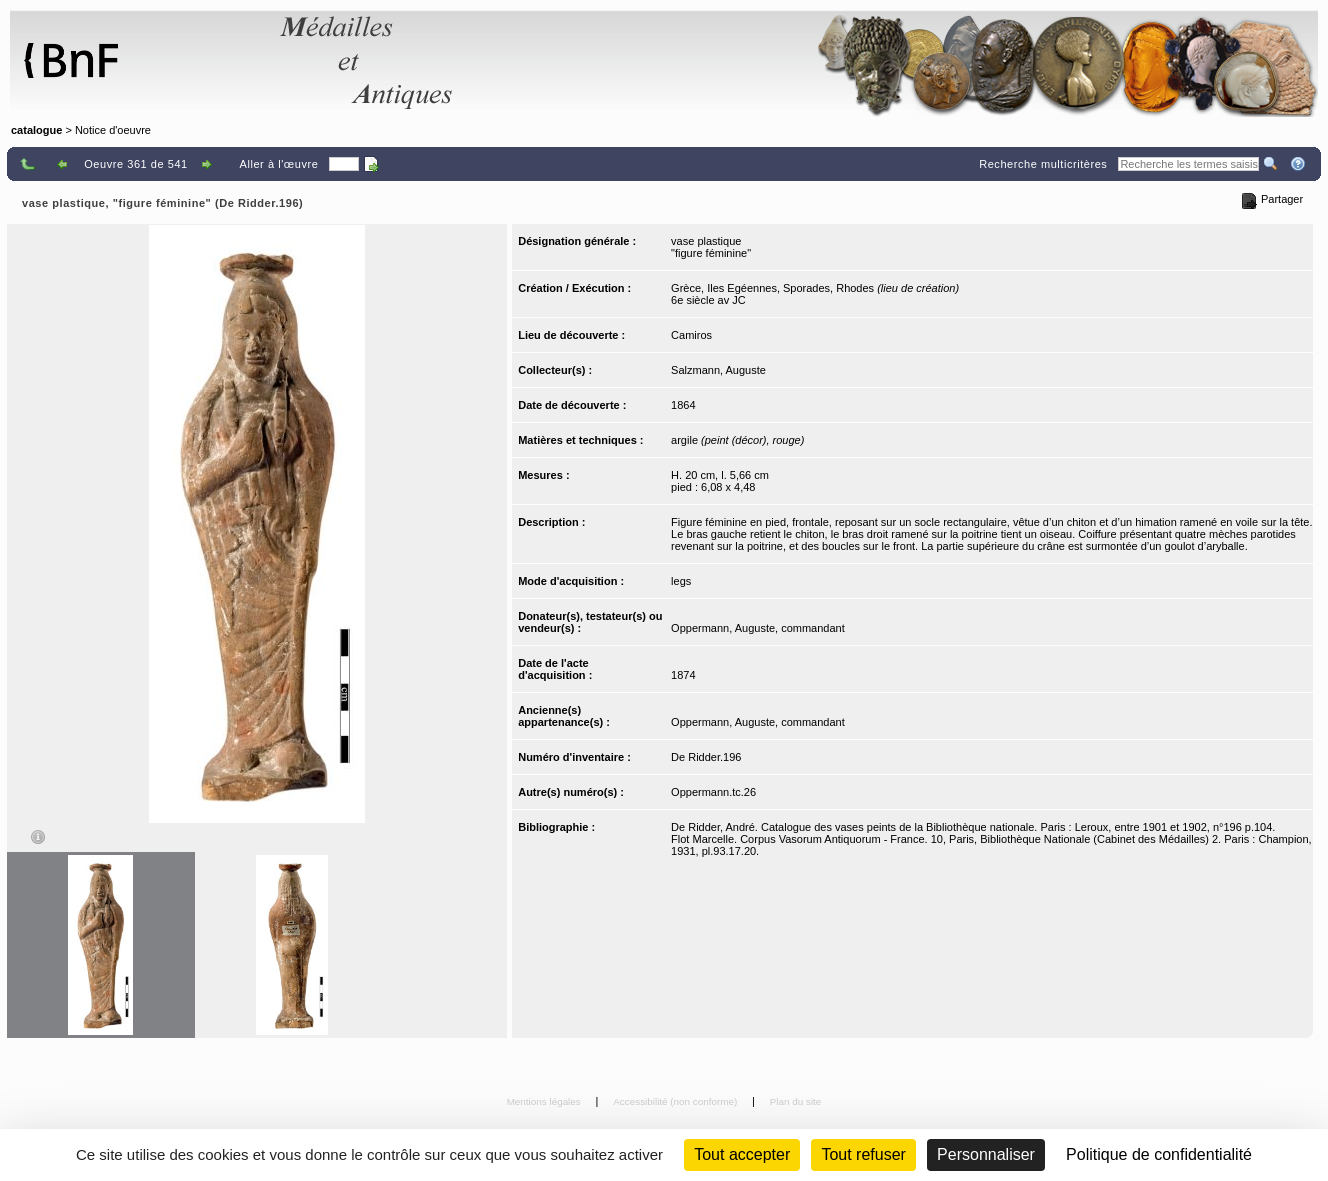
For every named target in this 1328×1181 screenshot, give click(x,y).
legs (681, 581)
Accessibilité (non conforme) (676, 1101)
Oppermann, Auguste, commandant (758, 628)
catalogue (36, 130)
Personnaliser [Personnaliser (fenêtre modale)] (986, 1154)
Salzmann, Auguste (718, 370)
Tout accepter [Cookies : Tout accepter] (742, 1154)
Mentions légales (545, 1101)
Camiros (691, 335)
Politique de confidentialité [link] (1159, 1154)
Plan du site (796, 1101)
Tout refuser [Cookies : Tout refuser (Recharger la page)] (863, 1154)
